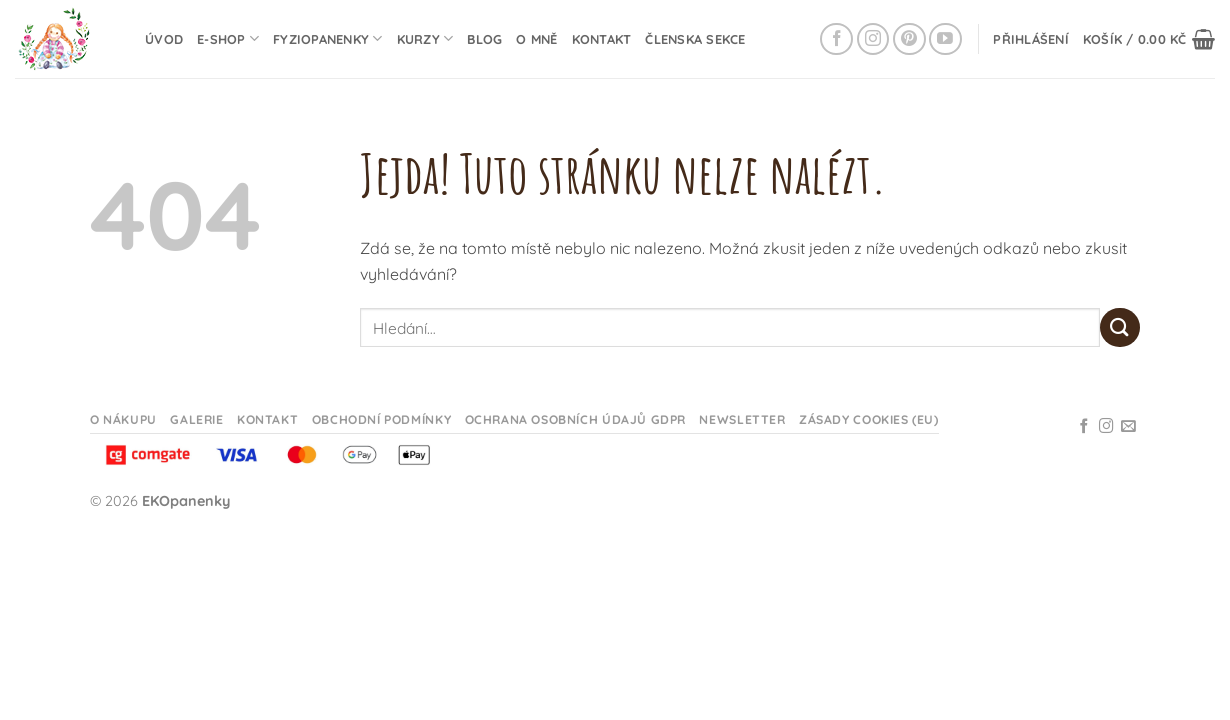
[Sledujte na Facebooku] (836, 39)
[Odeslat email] (1128, 427)
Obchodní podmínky (381, 419)
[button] (1031, 39)
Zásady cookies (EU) (869, 419)
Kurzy (425, 38)
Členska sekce (695, 39)
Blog (484, 39)
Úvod (164, 39)
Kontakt (602, 39)
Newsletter (742, 419)
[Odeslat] (1120, 327)
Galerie (196, 419)
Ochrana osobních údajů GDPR (576, 419)
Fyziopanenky (328, 38)
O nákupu (123, 419)
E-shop (228, 38)
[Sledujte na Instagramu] (873, 39)
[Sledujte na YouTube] (945, 39)
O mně (536, 39)
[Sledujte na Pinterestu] (909, 39)
